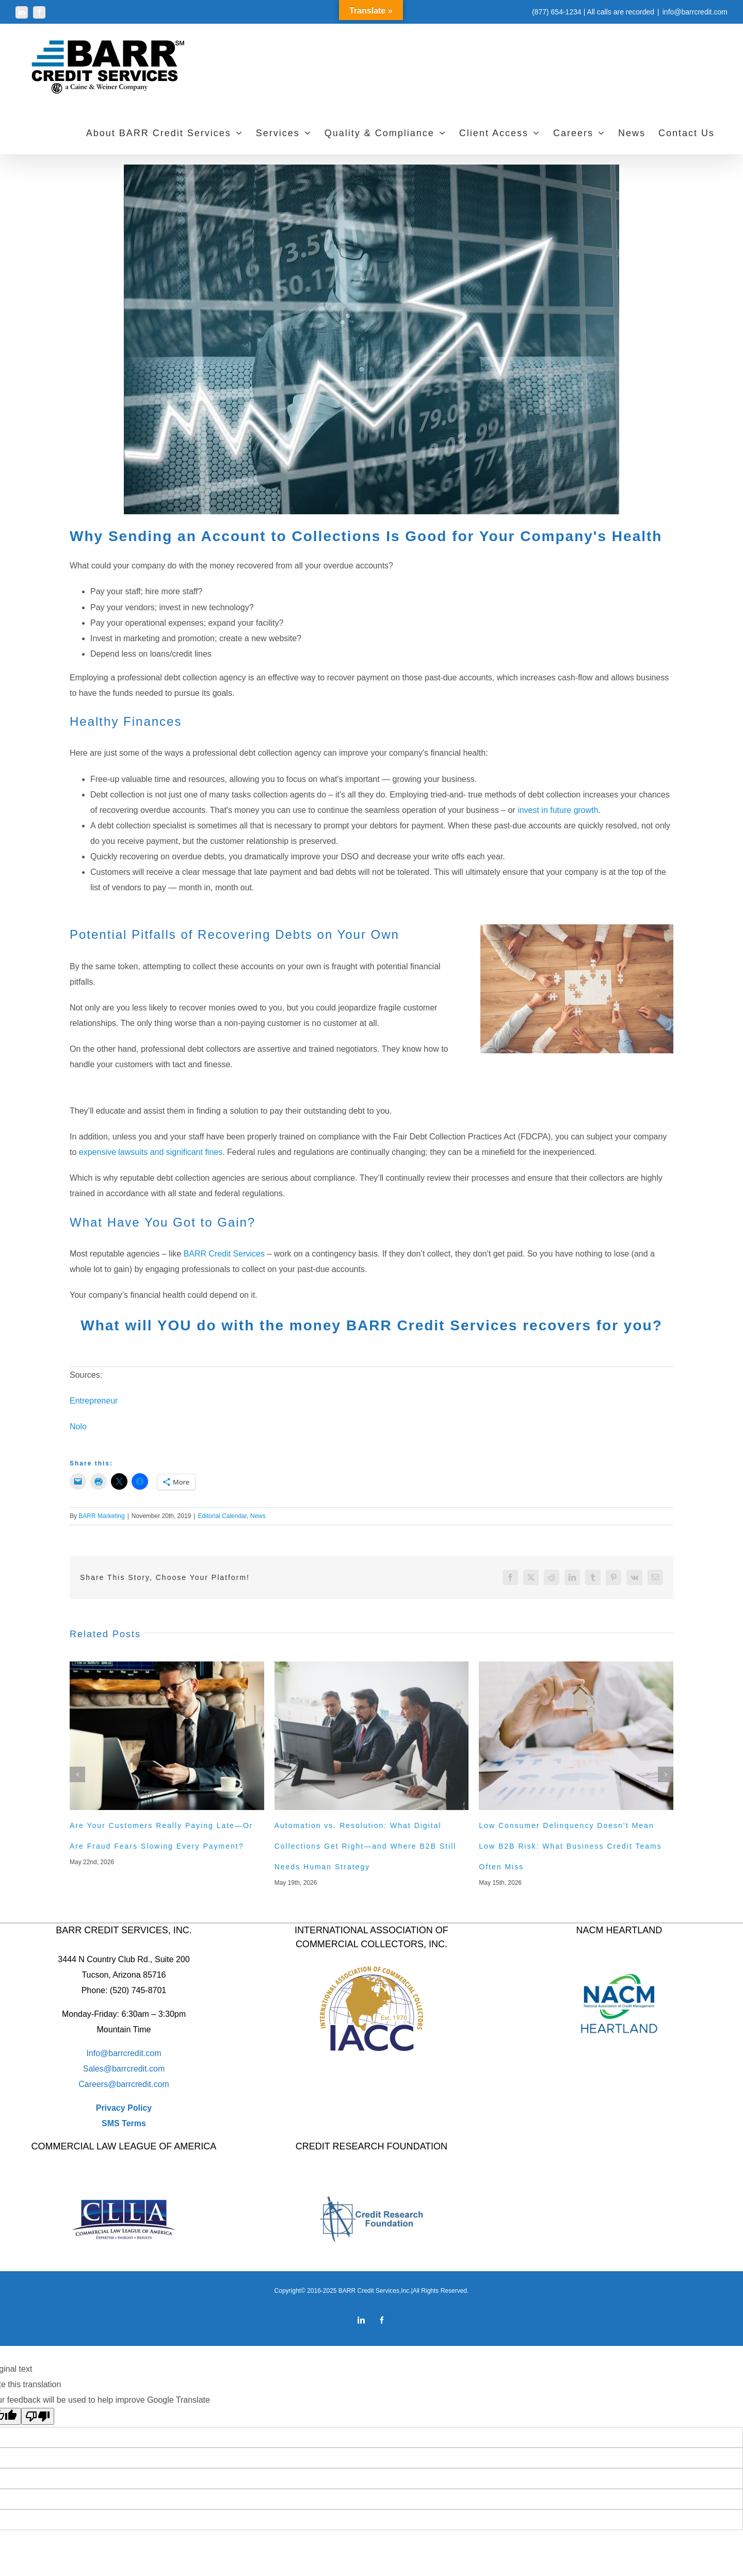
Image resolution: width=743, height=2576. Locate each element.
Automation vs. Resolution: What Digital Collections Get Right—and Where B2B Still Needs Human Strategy (365, 1846)
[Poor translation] (37, 2416)
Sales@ (97, 2068)
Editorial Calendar (222, 1516)
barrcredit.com (138, 2068)
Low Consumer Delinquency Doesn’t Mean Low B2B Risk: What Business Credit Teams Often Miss (570, 1846)
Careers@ (97, 2084)
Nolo (78, 1426)
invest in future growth (558, 810)
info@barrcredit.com (695, 12)
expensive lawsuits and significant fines (150, 1152)
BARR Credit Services (224, 1253)
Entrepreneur (94, 1400)
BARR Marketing (101, 1516)
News (258, 1516)
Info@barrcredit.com (123, 2053)
